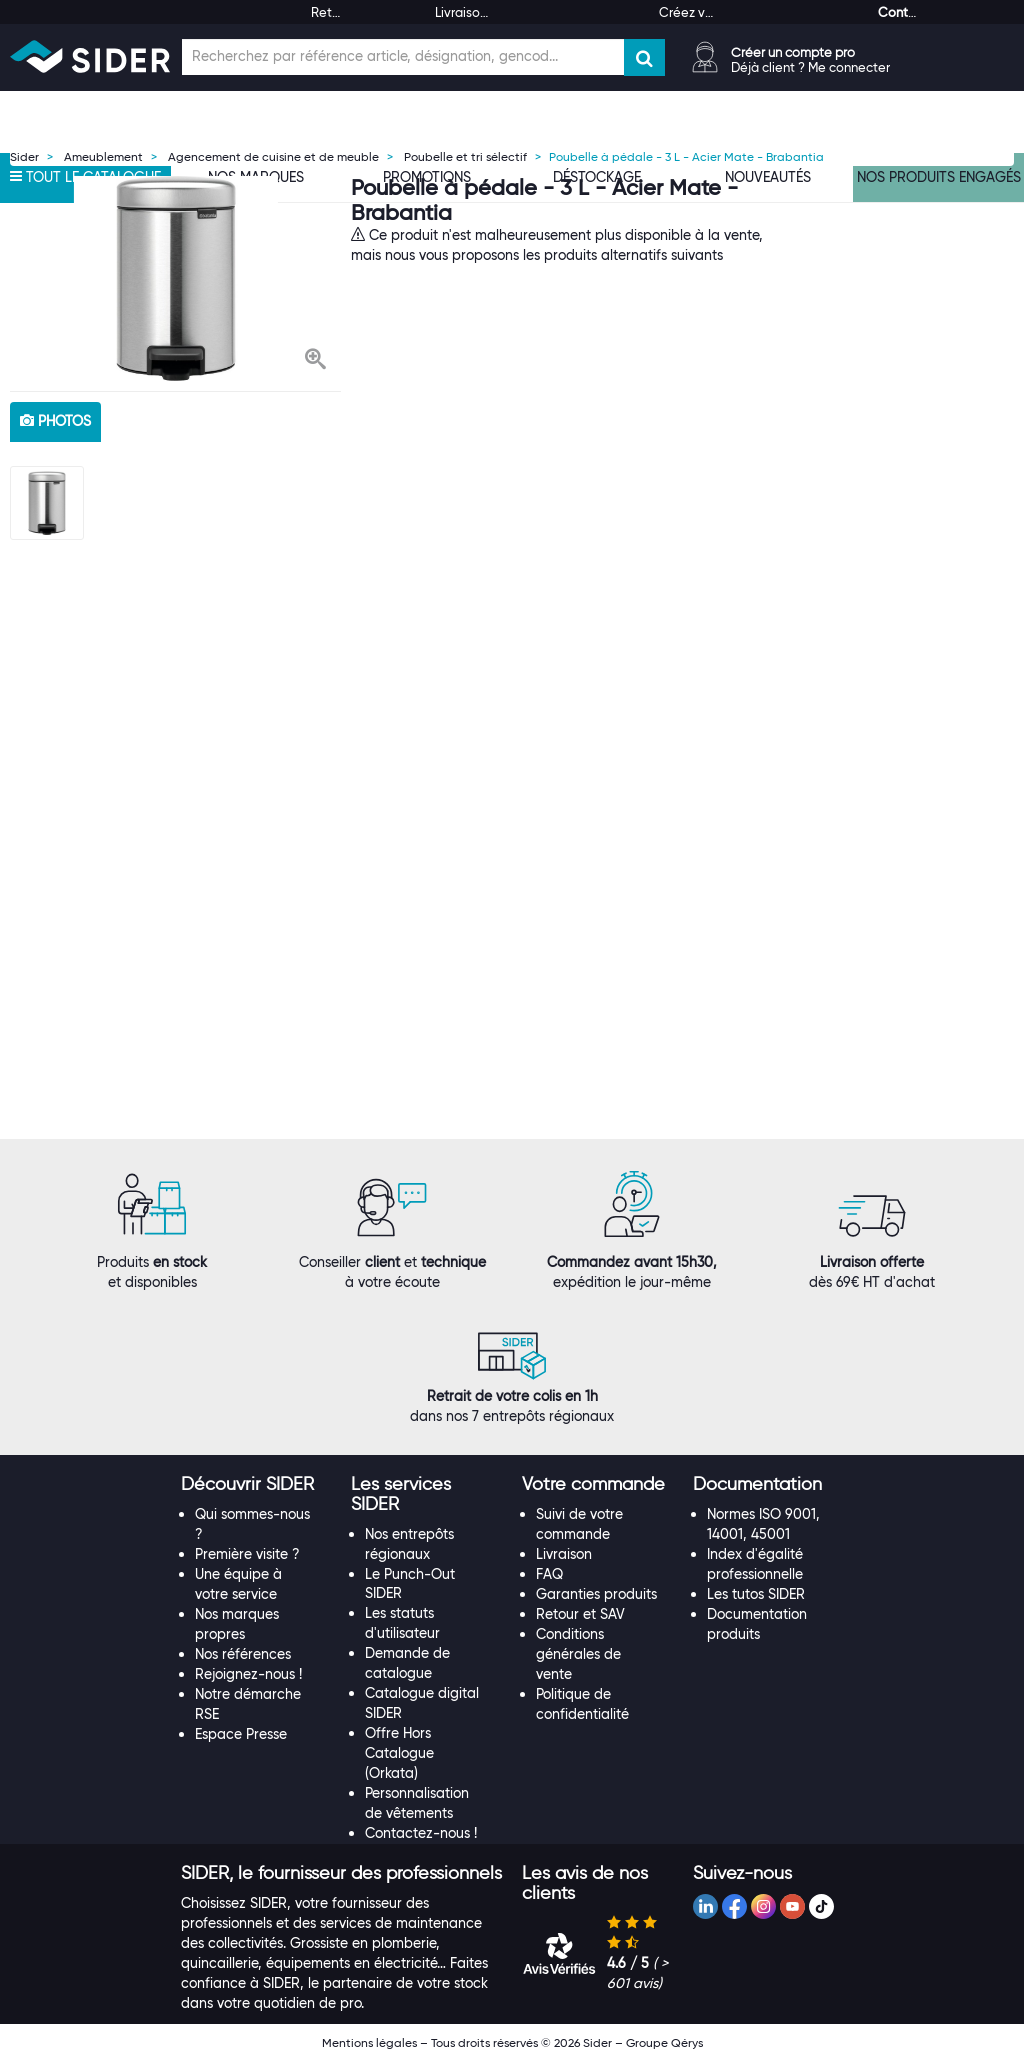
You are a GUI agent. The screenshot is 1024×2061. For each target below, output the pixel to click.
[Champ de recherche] (403, 57)
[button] (315, 361)
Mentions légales (369, 2042)
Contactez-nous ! (421, 1833)
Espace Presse (241, 1734)
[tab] (256, 1485)
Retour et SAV (580, 1614)
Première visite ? (247, 1554)
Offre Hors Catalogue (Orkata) (399, 1753)
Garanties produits (596, 1594)
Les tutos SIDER (756, 1594)
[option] (176, 278)
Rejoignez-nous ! (248, 1674)
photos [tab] (55, 421)
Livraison (564, 1554)
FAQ (549, 1574)
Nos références (243, 1654)
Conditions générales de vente (578, 1654)
